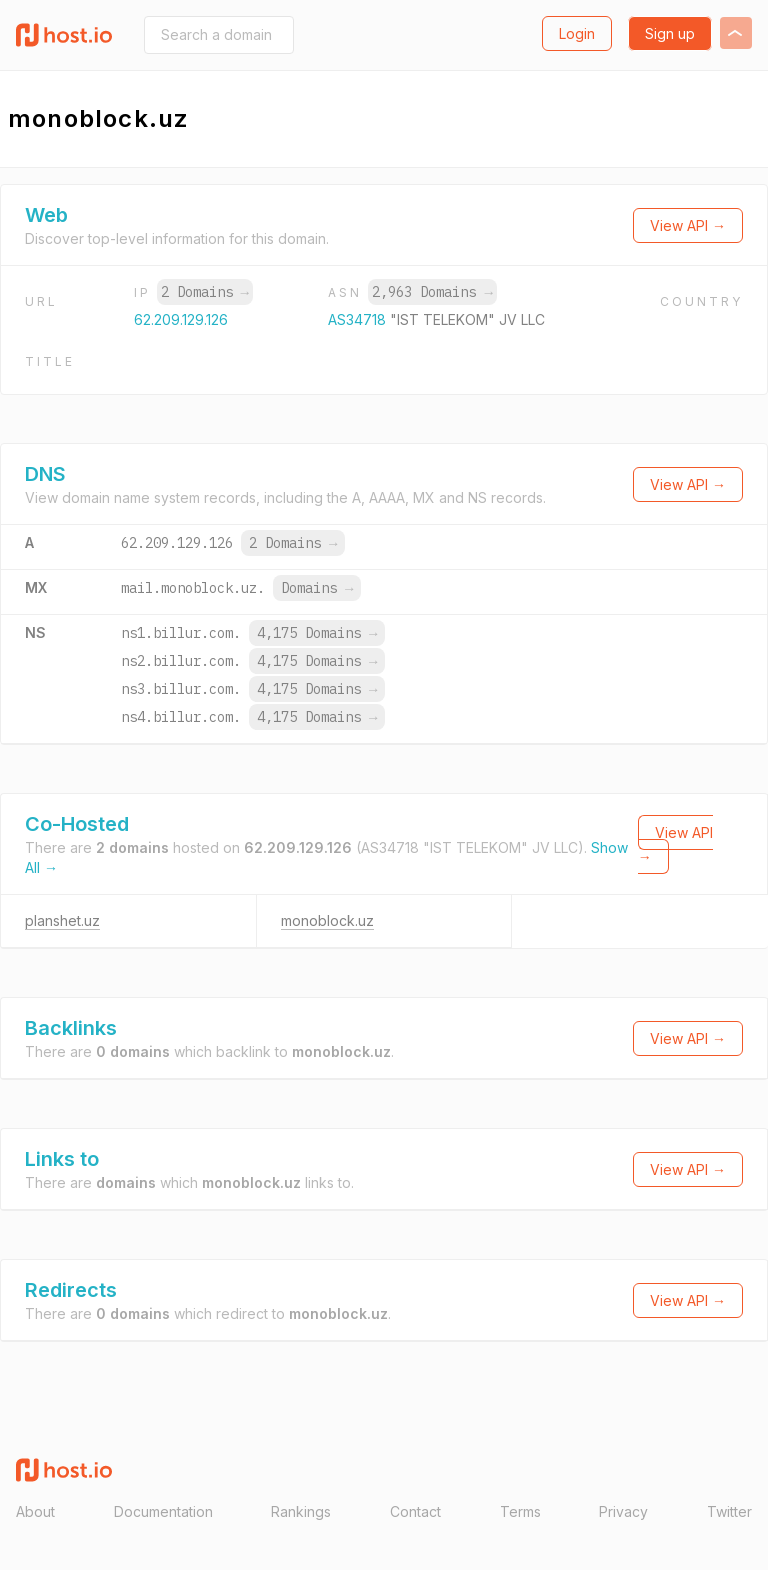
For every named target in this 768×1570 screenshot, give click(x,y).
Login (577, 33)
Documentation (163, 1511)
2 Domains (205, 292)
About (35, 1511)
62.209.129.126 (181, 319)
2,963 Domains (432, 292)
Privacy (623, 1511)
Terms (520, 1511)
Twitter (729, 1511)
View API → (688, 225)
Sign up (670, 33)
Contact (415, 1511)
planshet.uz (62, 920)
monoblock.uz (327, 920)
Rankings (301, 1511)
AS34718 (359, 319)
